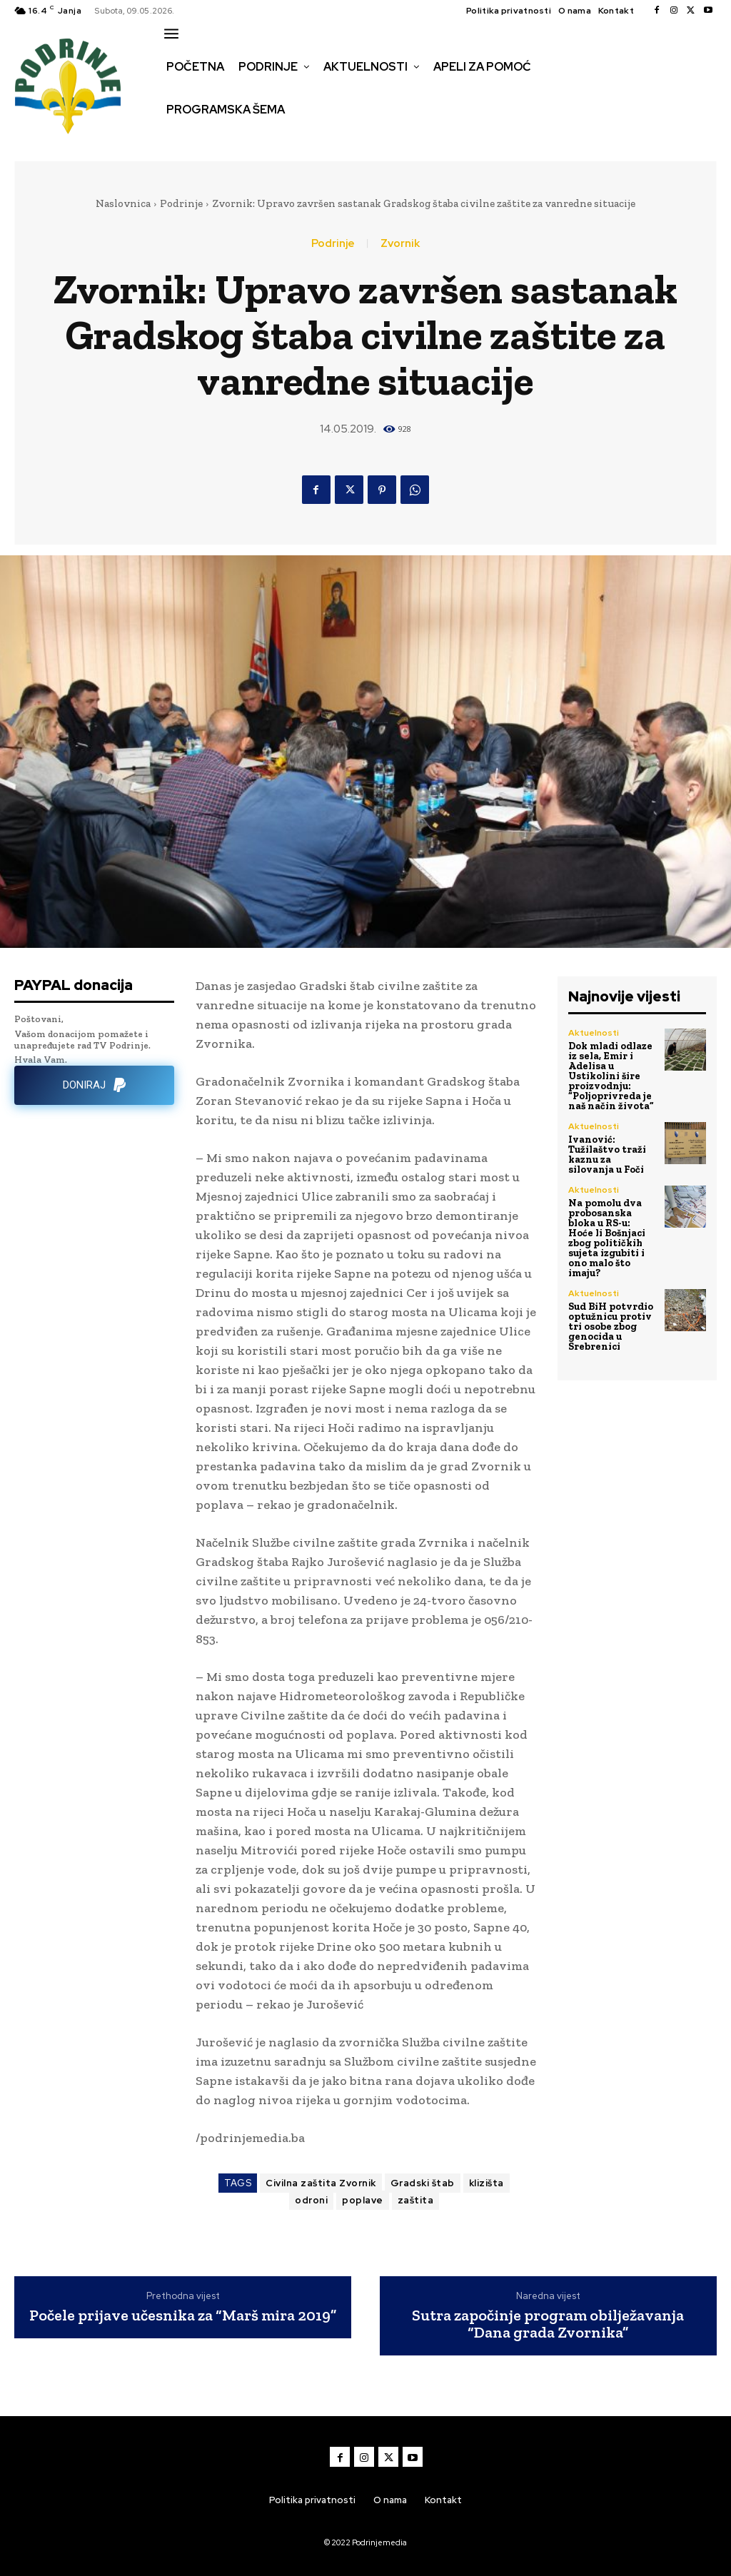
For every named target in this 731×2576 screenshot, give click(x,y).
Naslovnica (123, 203)
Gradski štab (422, 2183)
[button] (176, 139)
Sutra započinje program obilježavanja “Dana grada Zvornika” (548, 2324)
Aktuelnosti (593, 1033)
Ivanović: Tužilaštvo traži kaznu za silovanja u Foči (607, 1154)
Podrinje (181, 203)
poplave (362, 2200)
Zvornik (400, 243)
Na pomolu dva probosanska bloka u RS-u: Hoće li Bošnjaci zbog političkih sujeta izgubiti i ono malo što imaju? (606, 1238)
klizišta (486, 2183)
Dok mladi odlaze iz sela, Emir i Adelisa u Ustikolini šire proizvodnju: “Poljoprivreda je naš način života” (611, 1076)
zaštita (416, 2200)
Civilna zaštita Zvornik (321, 2183)
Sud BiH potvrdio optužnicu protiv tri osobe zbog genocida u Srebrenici (610, 1326)
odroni (311, 2200)
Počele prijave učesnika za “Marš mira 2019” (182, 2315)
